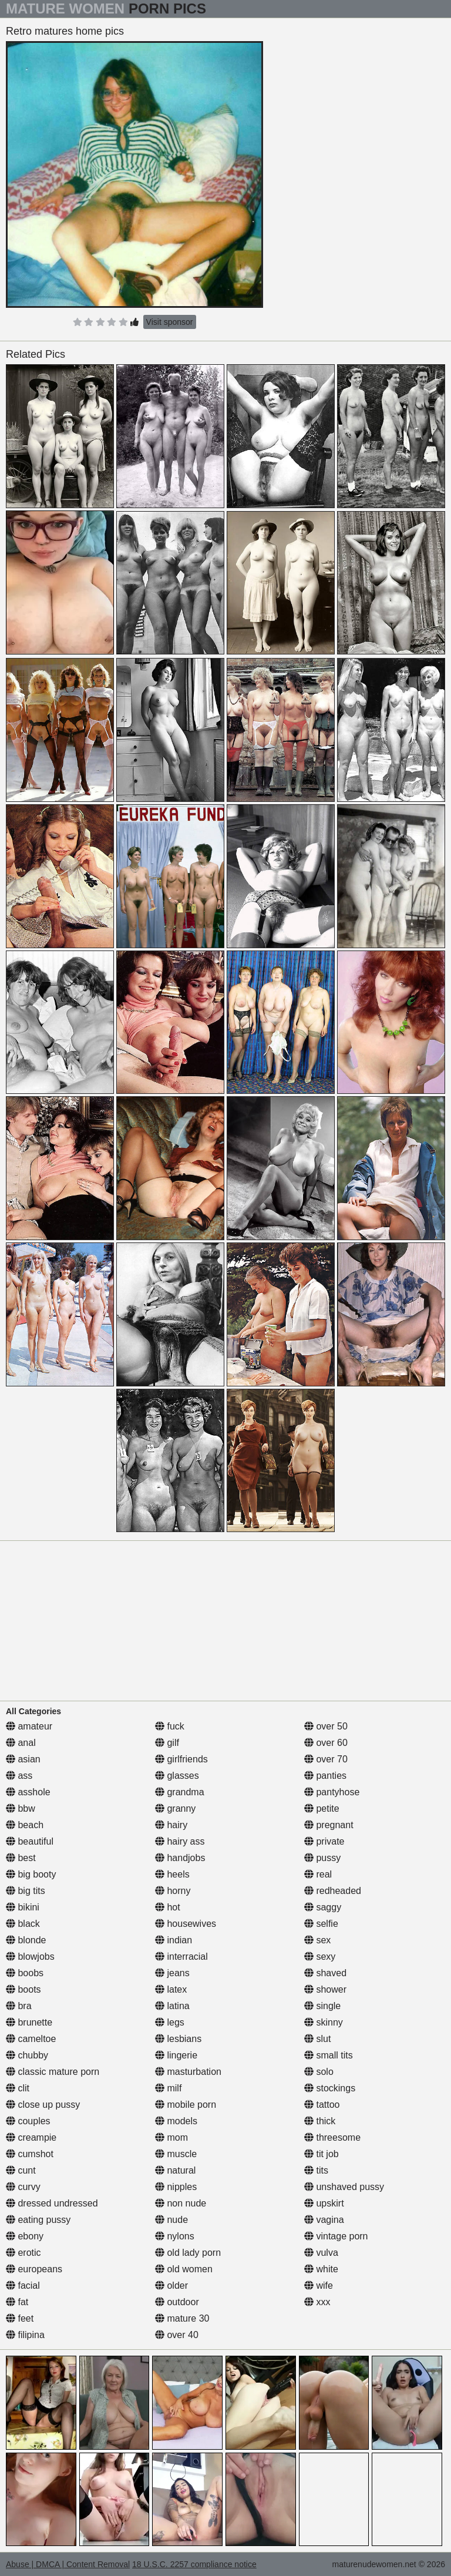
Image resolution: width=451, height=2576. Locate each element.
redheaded (332, 1891)
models (176, 2121)
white (321, 2269)
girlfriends (181, 1759)
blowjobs (30, 1957)
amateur (29, 1726)
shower (325, 1989)
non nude (180, 2203)
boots (23, 1989)
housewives (185, 1924)
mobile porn (185, 2105)
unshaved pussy (344, 2187)
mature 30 (182, 2318)
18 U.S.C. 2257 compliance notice (194, 2564)
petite (321, 1808)
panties (325, 1776)
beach (24, 1825)
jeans (172, 1973)
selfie (321, 1924)
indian (173, 1940)
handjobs (180, 1858)
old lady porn (188, 2253)
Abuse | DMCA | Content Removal (68, 2564)
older (171, 2285)
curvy (23, 2187)
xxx (317, 2302)
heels (172, 1874)
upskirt (324, 2203)
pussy (322, 1858)
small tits (328, 2055)
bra (19, 2006)
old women (184, 2269)
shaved (325, 1973)
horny (172, 1891)
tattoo (321, 2105)
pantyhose (331, 1792)
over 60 (326, 1743)
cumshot (29, 2154)
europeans (34, 2269)
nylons (174, 2236)
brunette (29, 2022)
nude (171, 2220)
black (23, 1924)
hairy (171, 1825)
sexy (319, 1957)
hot (167, 1907)
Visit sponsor (169, 322)
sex (317, 1940)
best (21, 1858)
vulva (321, 2253)
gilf (167, 1743)
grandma (179, 1792)
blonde (26, 1940)
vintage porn (336, 2236)
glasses (177, 1776)
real (318, 1874)
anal (21, 1743)
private (324, 1841)
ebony (24, 2236)
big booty (31, 1874)
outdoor (177, 2302)
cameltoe (31, 2039)
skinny (323, 2022)
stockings (329, 2088)
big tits (25, 1891)
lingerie (176, 2055)
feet (19, 2318)
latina (172, 2006)
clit (17, 2088)
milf (168, 2088)
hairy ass (179, 1841)
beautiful (29, 1841)
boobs (24, 1973)
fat (17, 2302)
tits (316, 2170)
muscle (176, 2154)
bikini (22, 1907)
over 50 (326, 1726)
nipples (176, 2187)
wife (318, 2285)
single (322, 2006)
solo (319, 2072)
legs (169, 2022)
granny (175, 1808)
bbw (20, 1808)
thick (319, 2121)
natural (175, 2170)
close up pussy (43, 2105)
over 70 (326, 1759)
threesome (332, 2137)
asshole (28, 1792)
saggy (322, 1907)
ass (19, 1776)
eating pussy (38, 2220)
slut (317, 2039)
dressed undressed (52, 2203)
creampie (31, 2137)
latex (171, 1989)
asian (23, 1759)
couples (28, 2121)
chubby (27, 2055)
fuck (169, 1726)
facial (23, 2285)
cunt (21, 2170)
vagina (324, 2220)
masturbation (188, 2072)
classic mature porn (52, 2072)
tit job (321, 2154)
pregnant (329, 1825)
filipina (25, 2335)
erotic (23, 2253)
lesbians (178, 2039)
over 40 (176, 2335)
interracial (181, 1957)
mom (171, 2137)
